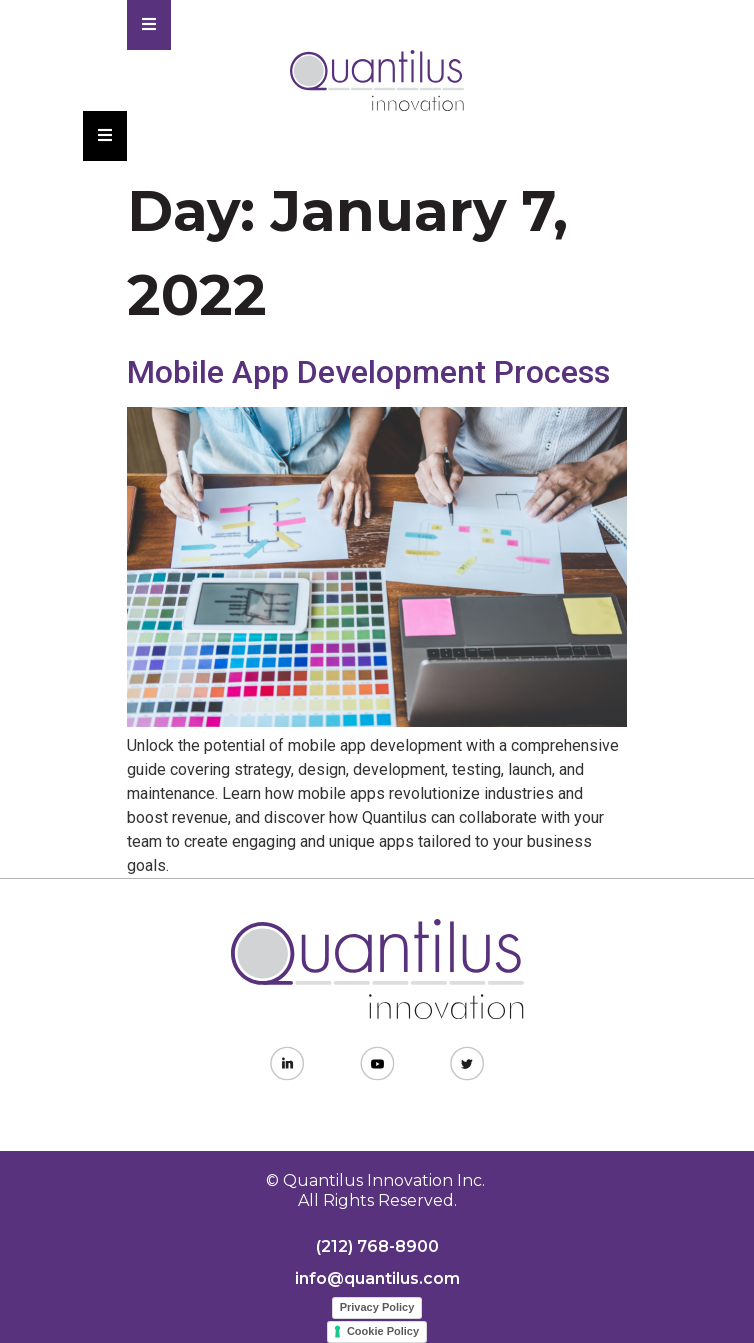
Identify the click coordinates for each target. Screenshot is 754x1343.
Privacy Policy (377, 1307)
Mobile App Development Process (368, 372)
